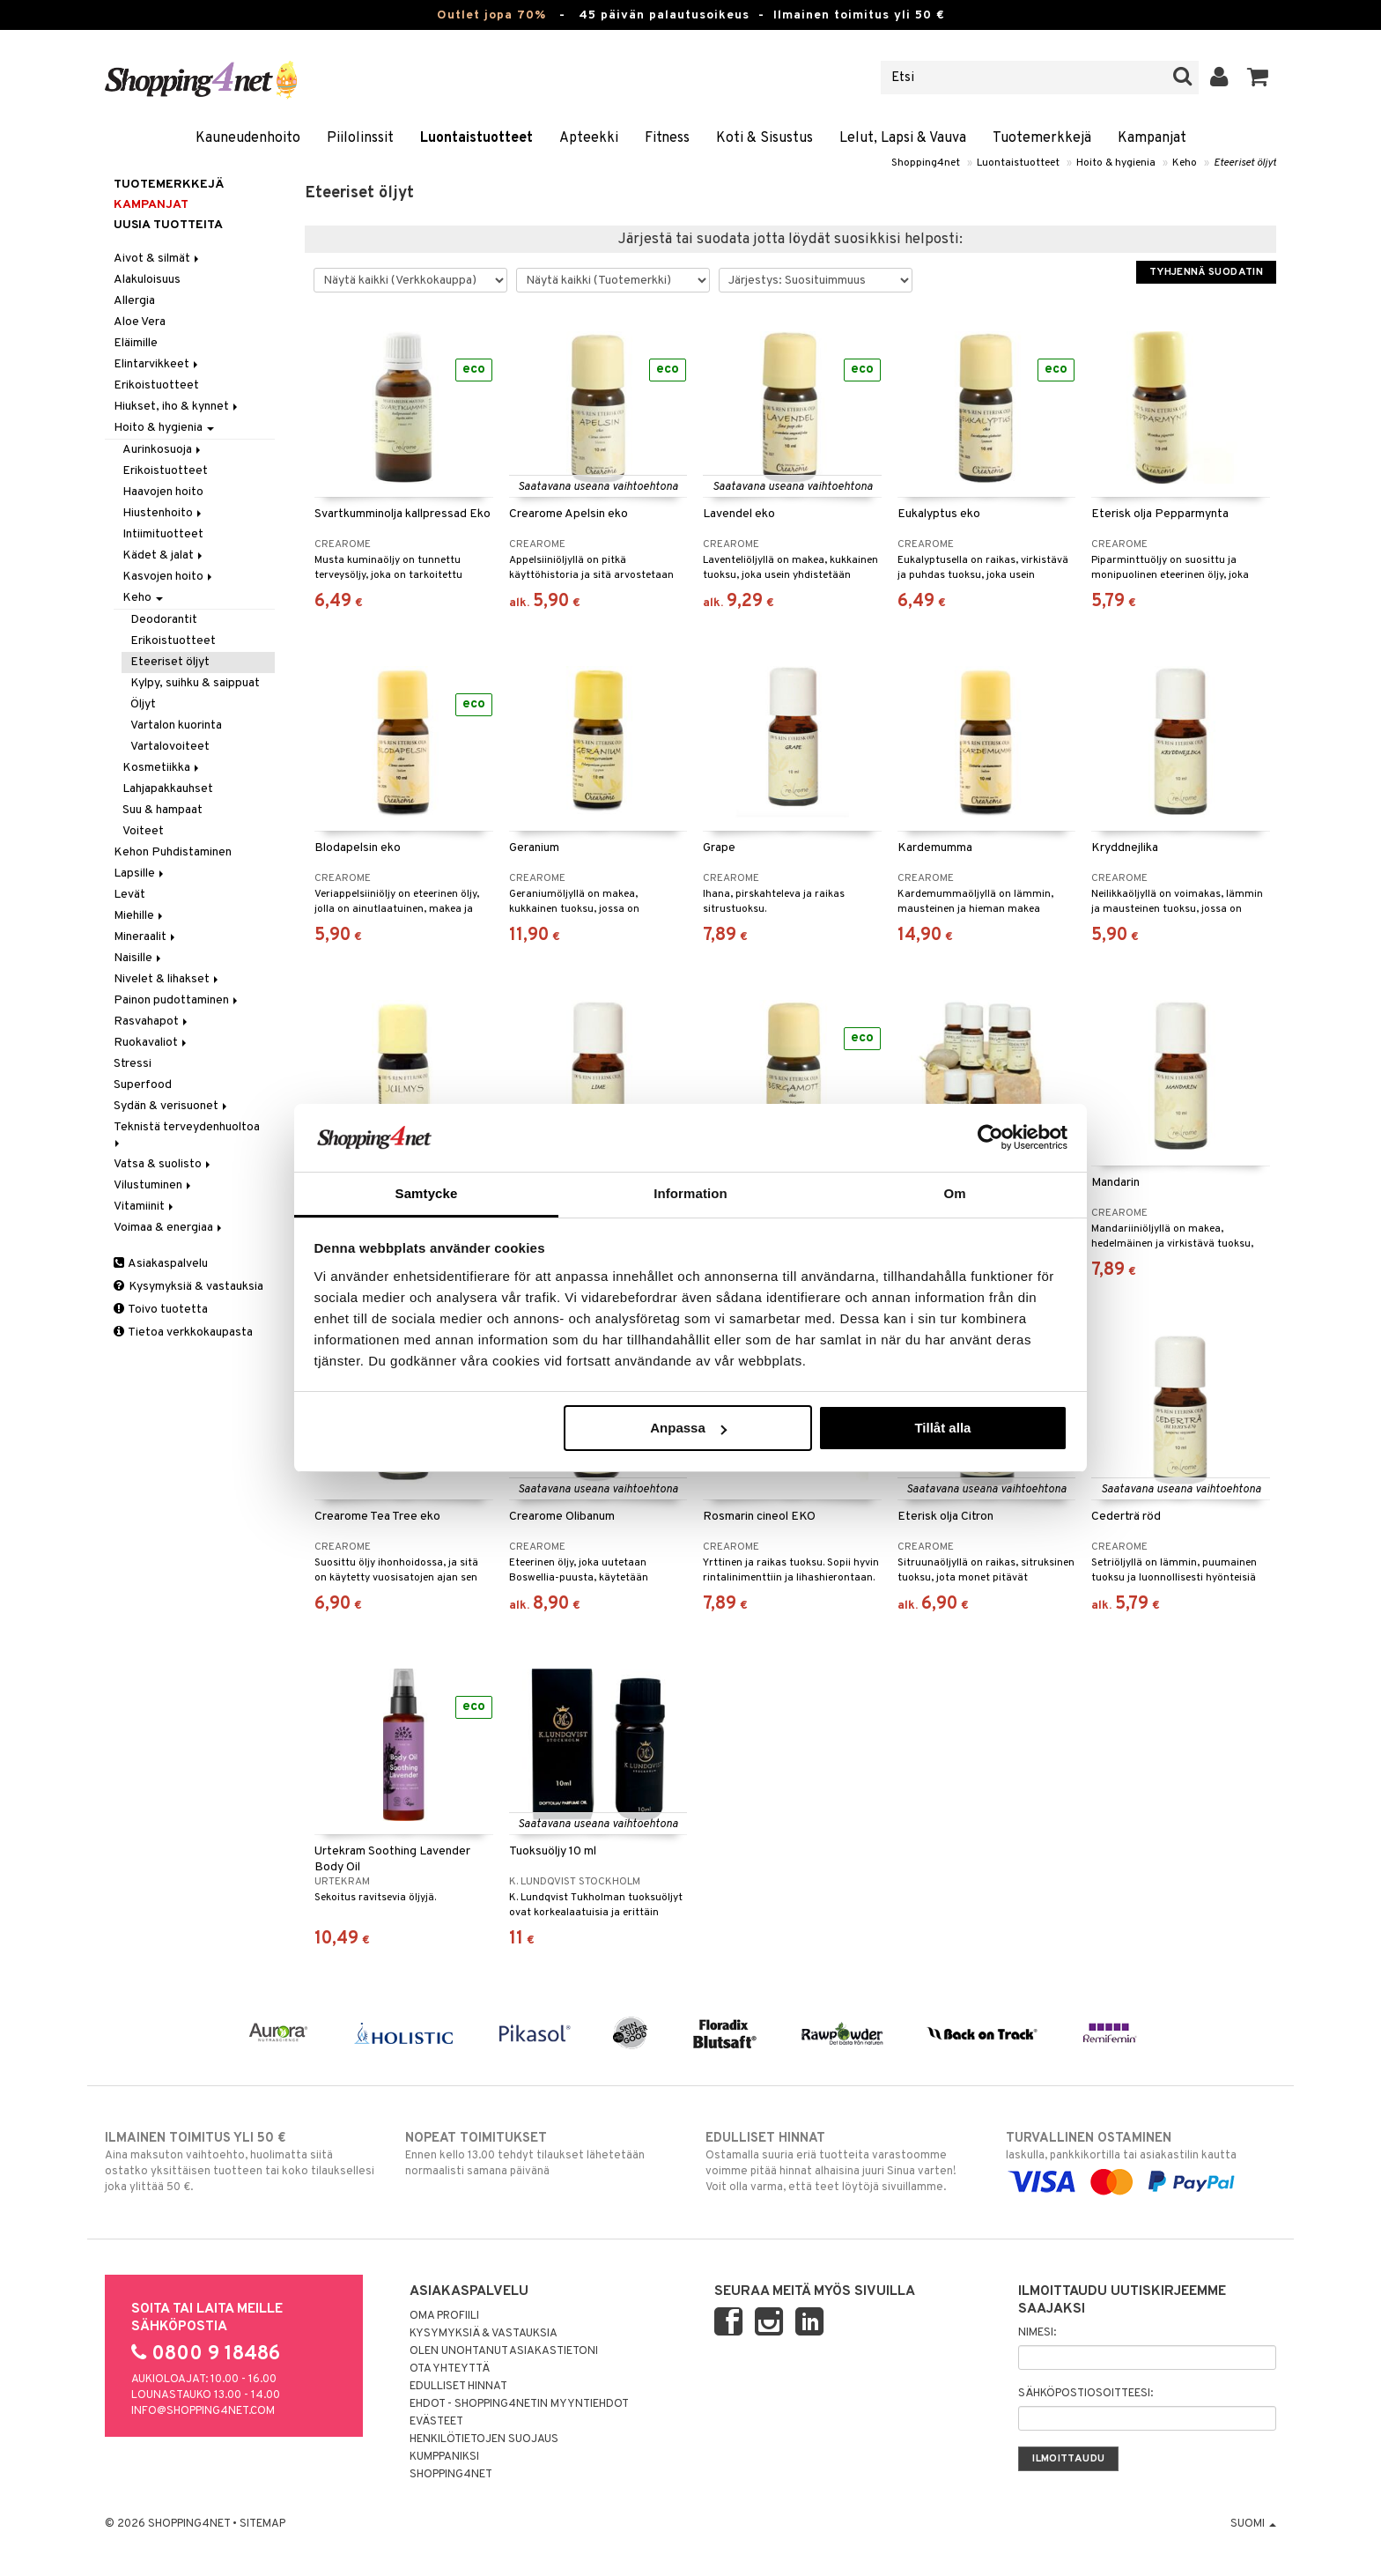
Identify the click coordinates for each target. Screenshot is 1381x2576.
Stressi (132, 1063)
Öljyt (143, 704)
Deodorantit (163, 619)
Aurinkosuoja (162, 449)
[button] (1258, 77)
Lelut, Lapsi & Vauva (902, 138)
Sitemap (262, 2524)
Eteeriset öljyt (1245, 163)
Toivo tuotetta (161, 1309)
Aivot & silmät (158, 258)
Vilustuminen (154, 1185)
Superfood (143, 1084)
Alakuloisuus (147, 279)
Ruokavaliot (151, 1042)
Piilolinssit (360, 138)
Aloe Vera (140, 322)
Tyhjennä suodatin (1206, 272)
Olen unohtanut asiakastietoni (504, 2351)
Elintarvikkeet (157, 364)
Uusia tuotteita (168, 225)
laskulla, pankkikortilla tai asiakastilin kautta (1141, 2160)
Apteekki (588, 138)
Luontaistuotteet (476, 138)
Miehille (140, 915)
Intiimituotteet (162, 534)
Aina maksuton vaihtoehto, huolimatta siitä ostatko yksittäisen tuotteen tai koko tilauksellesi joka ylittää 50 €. (240, 2162)
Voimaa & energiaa (169, 1227)
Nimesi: (1037, 2333)
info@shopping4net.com (203, 2411)
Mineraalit (146, 936)
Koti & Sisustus (764, 138)
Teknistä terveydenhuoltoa (188, 1133)
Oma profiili (444, 2316)
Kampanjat (1152, 138)
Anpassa (688, 1427)
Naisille (139, 958)
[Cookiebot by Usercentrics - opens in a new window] (990, 1137)
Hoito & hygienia (1116, 163)
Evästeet (436, 2422)
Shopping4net (925, 163)
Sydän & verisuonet (172, 1106)
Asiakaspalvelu (161, 1263)
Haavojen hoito (162, 492)
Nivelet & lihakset (167, 979)
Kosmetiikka (162, 767)
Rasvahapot (152, 1021)
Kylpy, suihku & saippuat (195, 683)
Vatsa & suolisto (163, 1164)
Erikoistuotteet (156, 385)
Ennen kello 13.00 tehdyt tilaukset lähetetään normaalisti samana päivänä (540, 2154)
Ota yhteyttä (450, 2369)
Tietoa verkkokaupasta (183, 1332)
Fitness (667, 138)
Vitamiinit (145, 1206)
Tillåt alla (942, 1427)
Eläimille (136, 343)
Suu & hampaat (162, 810)
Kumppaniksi (444, 2457)
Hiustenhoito (163, 513)
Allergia (134, 300)
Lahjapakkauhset (167, 788)
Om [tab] (954, 1193)
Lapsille (140, 873)
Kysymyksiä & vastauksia (188, 1286)
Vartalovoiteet (170, 746)
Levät (129, 894)
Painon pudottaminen (177, 1000)
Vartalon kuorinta (176, 725)
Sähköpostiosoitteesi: (1085, 2394)
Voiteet (143, 831)
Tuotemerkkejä (1042, 138)
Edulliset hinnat (458, 2387)
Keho (1184, 163)
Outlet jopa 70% (491, 15)
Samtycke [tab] (426, 1193)
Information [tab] (690, 1193)
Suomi (1253, 2524)
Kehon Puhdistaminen (173, 852)
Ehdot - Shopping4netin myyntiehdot (519, 2404)
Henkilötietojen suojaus (484, 2439)
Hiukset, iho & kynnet (177, 406)
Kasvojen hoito (168, 576)
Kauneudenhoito (248, 138)
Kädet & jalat (163, 555)
